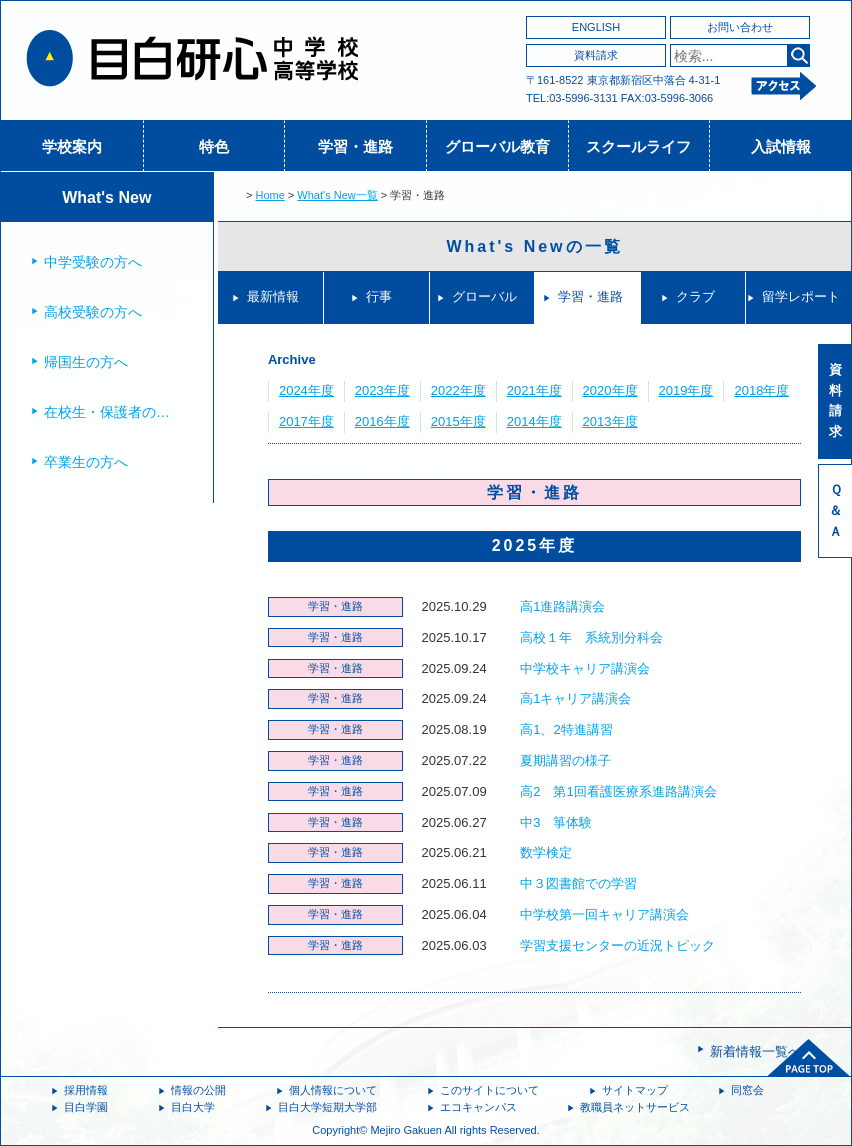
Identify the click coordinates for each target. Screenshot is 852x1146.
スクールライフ (638, 146)
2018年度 (761, 390)
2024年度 (306, 390)
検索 (798, 55)
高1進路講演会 (562, 606)
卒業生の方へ (86, 462)
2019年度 (686, 390)
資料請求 (596, 55)
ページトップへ (809, 1058)
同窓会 (747, 1090)
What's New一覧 (337, 195)
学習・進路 (355, 146)
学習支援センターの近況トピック (617, 945)
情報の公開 (198, 1090)
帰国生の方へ (86, 362)
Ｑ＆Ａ (835, 510)
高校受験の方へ (93, 312)
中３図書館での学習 (578, 883)
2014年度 (534, 421)
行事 (379, 296)
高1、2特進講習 (566, 729)
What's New (106, 197)
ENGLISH (596, 27)
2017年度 (306, 421)
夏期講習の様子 (565, 760)
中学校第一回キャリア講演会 (604, 914)
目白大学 (193, 1107)
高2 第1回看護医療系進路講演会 (618, 791)
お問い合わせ (740, 27)
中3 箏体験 (556, 822)
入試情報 (781, 146)
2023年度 (382, 390)
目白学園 (86, 1107)
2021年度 (534, 390)
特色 (214, 146)
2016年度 (382, 421)
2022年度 (458, 390)
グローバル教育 (497, 146)
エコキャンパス (478, 1107)
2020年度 (610, 390)
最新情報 (273, 296)
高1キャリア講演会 (575, 698)
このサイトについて (489, 1090)
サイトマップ (635, 1090)
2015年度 (458, 421)
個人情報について (333, 1090)
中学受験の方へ (93, 262)
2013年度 (610, 421)
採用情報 (86, 1090)
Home (269, 195)
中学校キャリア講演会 (585, 668)
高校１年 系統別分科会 (591, 637)
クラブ (695, 296)
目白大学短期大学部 (327, 1107)
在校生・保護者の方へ (114, 412)
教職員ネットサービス (635, 1107)
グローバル (484, 296)
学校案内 (72, 146)
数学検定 (546, 852)
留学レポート (801, 296)
